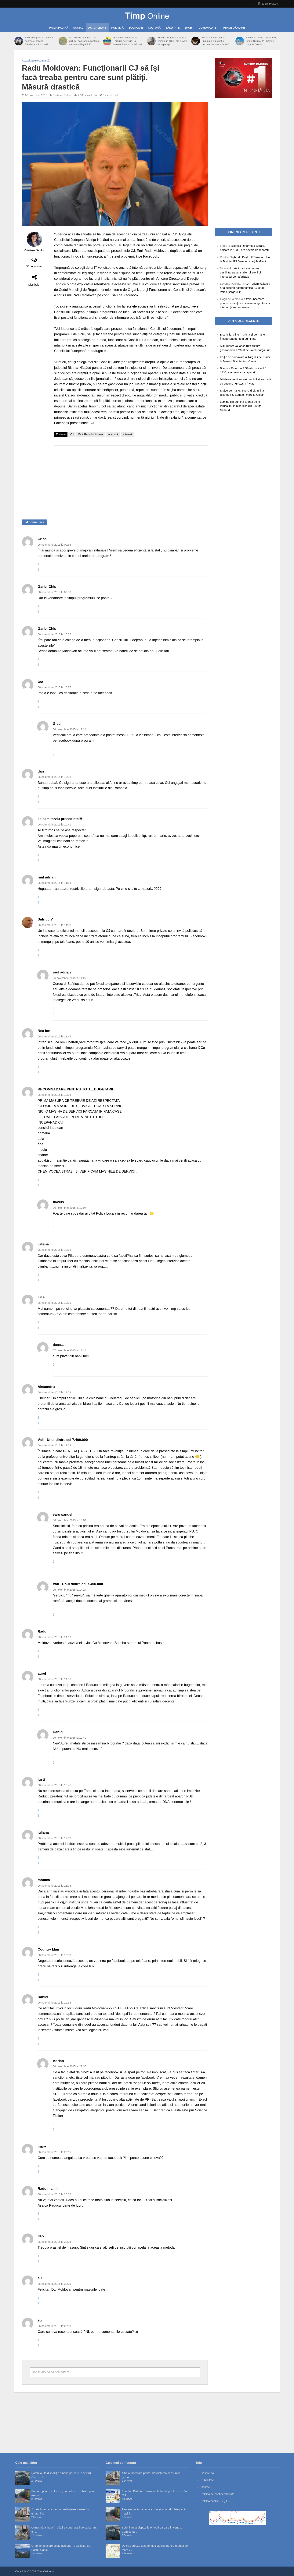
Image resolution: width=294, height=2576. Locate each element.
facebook (112, 434)
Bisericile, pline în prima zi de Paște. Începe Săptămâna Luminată (39, 41)
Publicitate (207, 2480)
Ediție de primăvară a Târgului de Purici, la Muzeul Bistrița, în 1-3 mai (127, 41)
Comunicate (207, 27)
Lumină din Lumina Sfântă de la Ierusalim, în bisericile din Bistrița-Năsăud (241, 406)
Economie (136, 27)
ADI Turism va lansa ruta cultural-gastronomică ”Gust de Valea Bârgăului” (84, 41)
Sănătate (172, 27)
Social (78, 27)
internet (127, 434)
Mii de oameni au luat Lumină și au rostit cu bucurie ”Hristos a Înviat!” (215, 41)
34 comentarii (34, 266)
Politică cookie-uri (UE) (215, 2501)
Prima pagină (58, 27)
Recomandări (43, 60)
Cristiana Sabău (62, 95)
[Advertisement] (131, 478)
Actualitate (97, 27)
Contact (206, 2487)
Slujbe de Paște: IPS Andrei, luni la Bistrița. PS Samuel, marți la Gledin (261, 41)
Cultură (154, 27)
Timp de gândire (233, 27)
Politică (117, 27)
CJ (72, 434)
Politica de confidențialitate (217, 2494)
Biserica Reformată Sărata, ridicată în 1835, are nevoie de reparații (172, 41)
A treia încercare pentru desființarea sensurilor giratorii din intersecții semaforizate (241, 272)
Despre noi (208, 2473)
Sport (189, 27)
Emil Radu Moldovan (90, 434)
